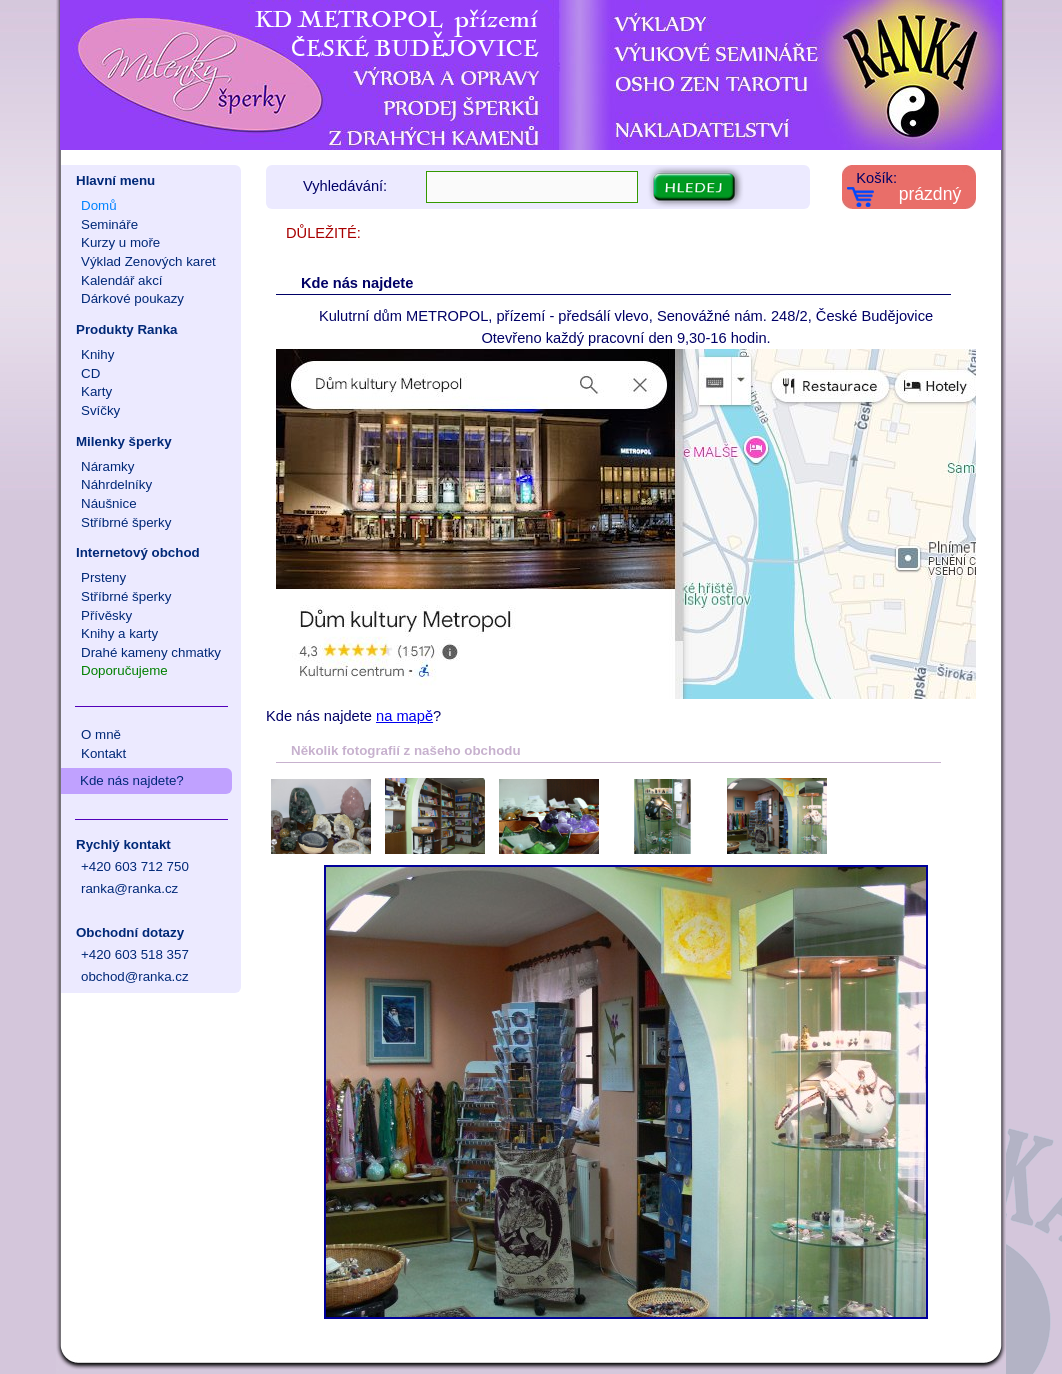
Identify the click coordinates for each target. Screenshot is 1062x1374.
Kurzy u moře (120, 242)
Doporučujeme (124, 670)
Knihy (97, 354)
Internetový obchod (138, 552)
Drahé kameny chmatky (151, 652)
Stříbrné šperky (126, 522)
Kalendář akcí (122, 280)
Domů (99, 205)
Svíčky (100, 410)
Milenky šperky (124, 441)
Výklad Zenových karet (148, 261)
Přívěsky (106, 615)
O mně (101, 734)
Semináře (109, 224)
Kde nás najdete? (132, 780)
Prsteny (103, 577)
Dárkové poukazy (132, 298)
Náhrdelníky (116, 484)
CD (90, 373)
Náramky (107, 466)
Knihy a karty (119, 633)
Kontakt (103, 753)
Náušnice (109, 503)
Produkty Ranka (126, 329)
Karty (96, 391)
